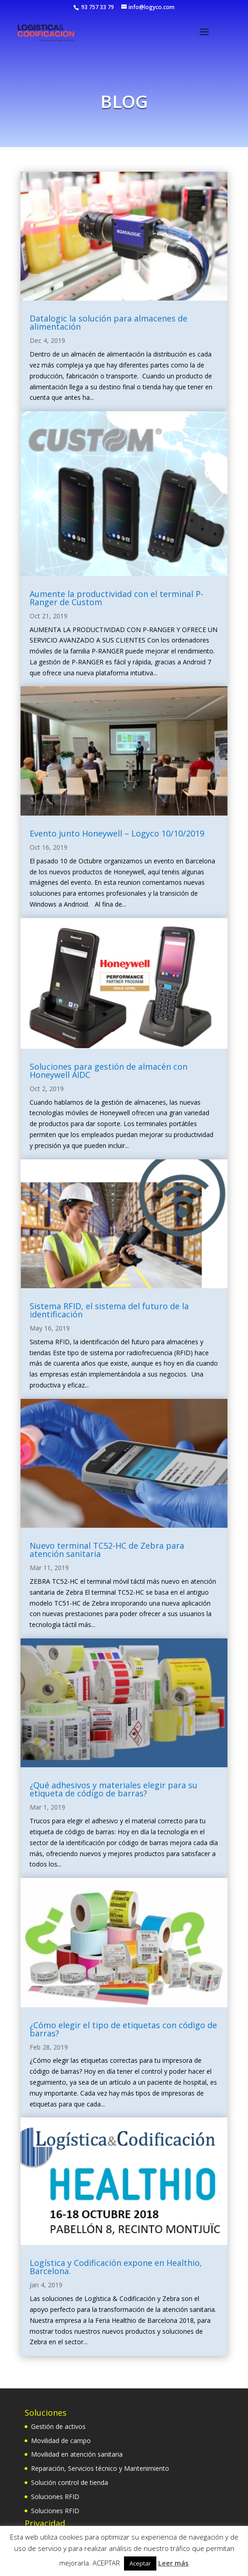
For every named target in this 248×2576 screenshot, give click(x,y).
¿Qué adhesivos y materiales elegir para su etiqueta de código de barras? (113, 1789)
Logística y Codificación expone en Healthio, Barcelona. (116, 2266)
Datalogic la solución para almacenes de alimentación (108, 322)
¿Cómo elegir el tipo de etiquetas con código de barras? (123, 2029)
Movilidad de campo (61, 2440)
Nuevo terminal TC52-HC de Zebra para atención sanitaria (107, 1549)
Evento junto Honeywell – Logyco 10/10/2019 (117, 833)
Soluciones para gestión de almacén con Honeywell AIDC (108, 1070)
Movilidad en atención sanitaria (77, 2454)
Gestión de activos (58, 2426)
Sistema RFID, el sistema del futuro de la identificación (109, 1310)
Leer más (173, 2562)
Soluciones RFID (55, 2496)
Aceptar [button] (140, 2563)
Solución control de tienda (69, 2482)
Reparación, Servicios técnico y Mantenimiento (100, 2468)
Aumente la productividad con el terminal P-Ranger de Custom (116, 597)
